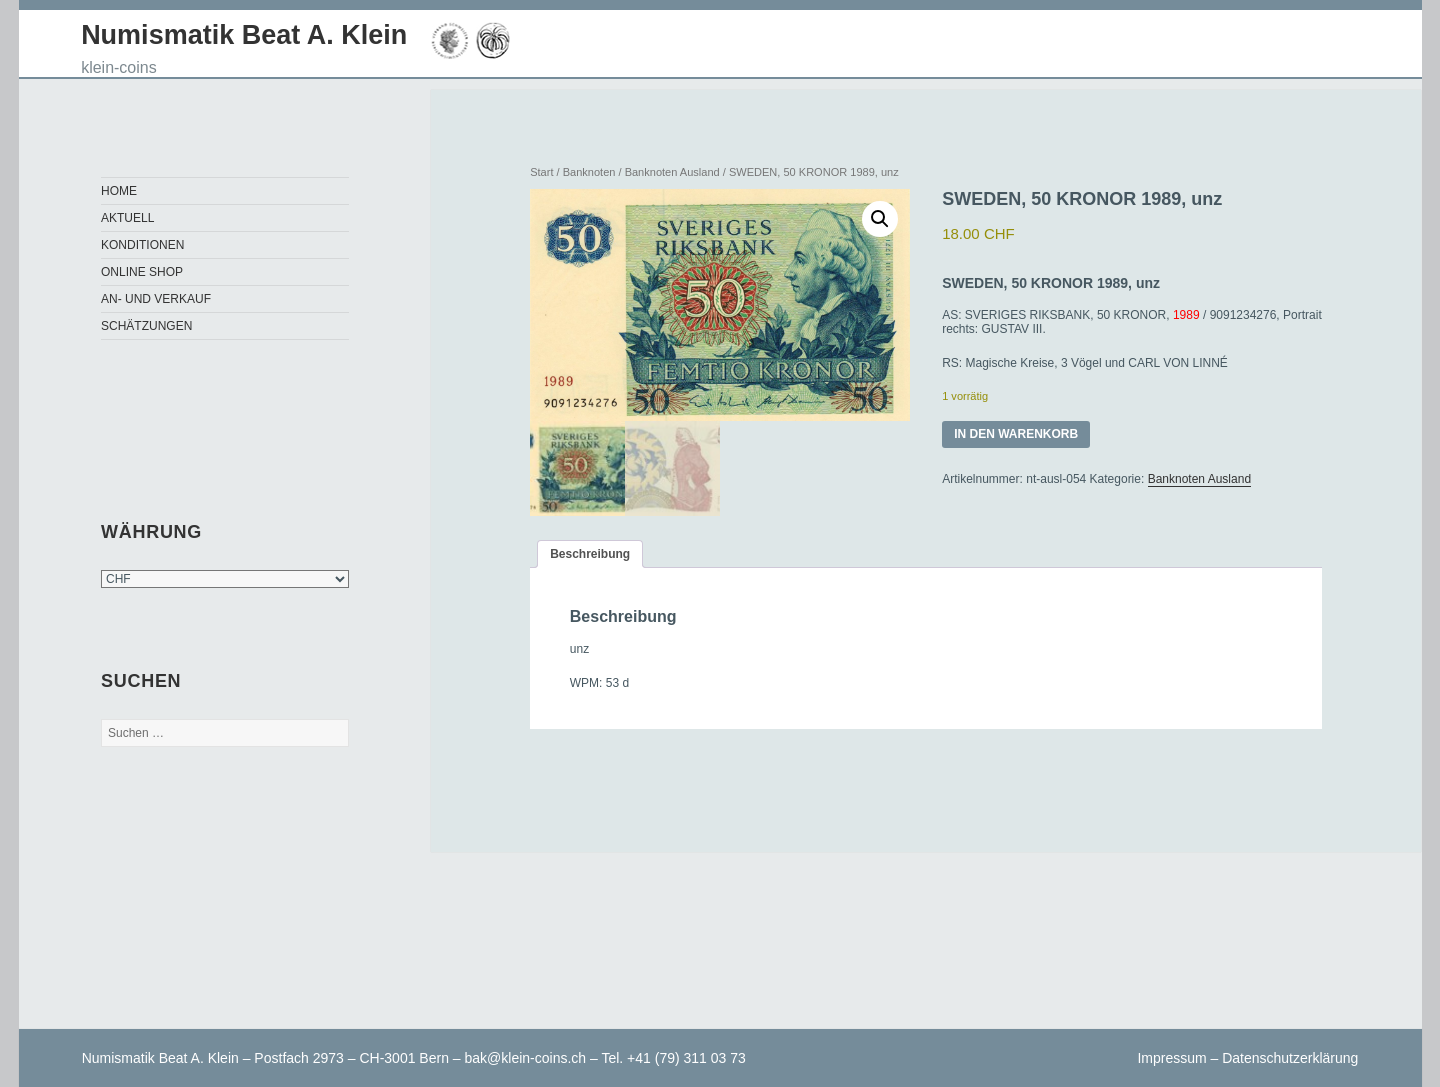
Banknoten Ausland (672, 172)
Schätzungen (146, 326)
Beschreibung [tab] (590, 557)
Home (119, 191)
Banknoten (589, 172)
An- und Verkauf (156, 299)
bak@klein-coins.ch (526, 1058)
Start (541, 172)
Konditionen (142, 245)
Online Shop (142, 272)
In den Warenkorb (1016, 434)
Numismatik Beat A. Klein (244, 35)
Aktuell (127, 218)
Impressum (1171, 1058)
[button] (880, 219)
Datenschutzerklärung (1290, 1058)
